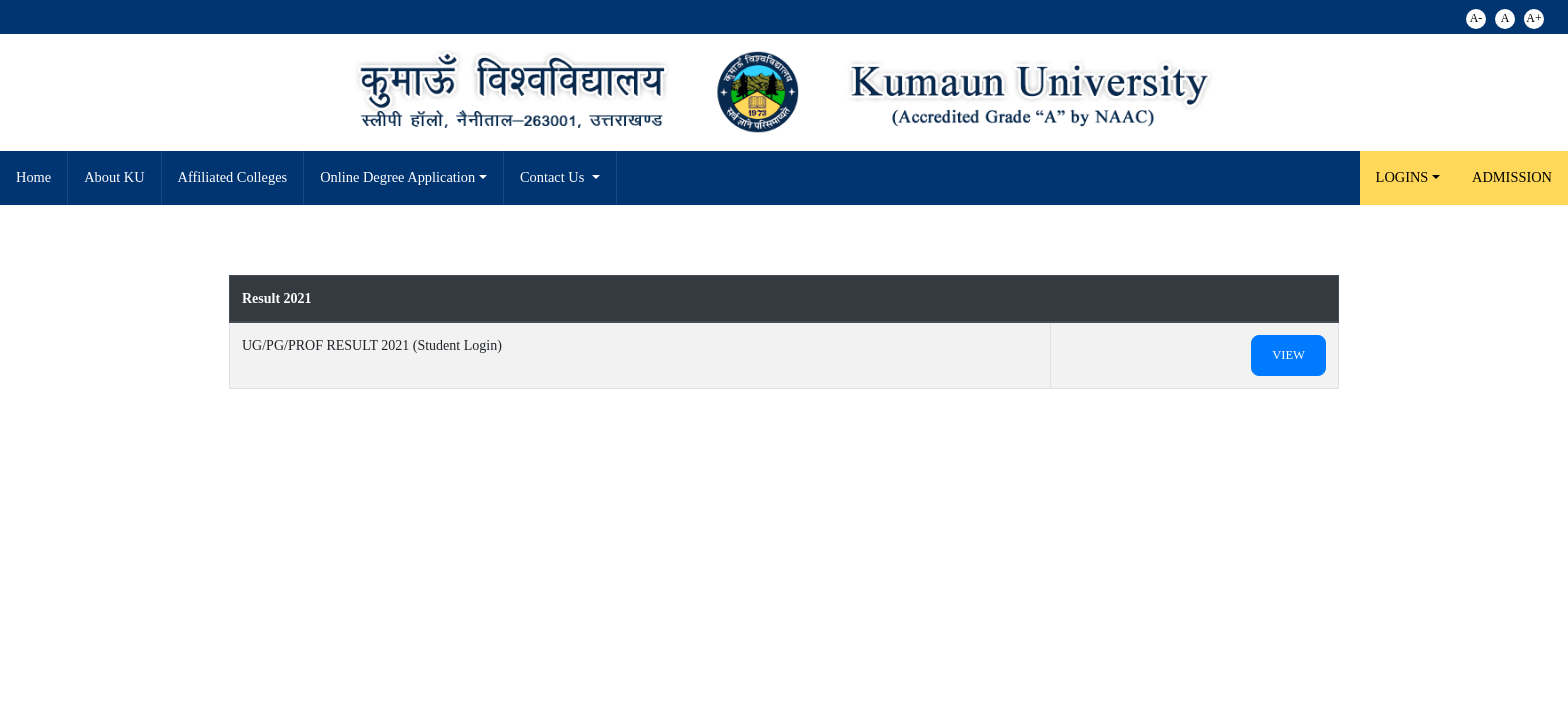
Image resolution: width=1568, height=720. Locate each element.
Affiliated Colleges (233, 177)
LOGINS (1402, 177)
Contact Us (554, 177)
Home (33, 177)
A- (1476, 18)
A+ (1533, 18)
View (1288, 355)
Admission (1512, 177)
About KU (114, 177)
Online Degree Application (397, 177)
